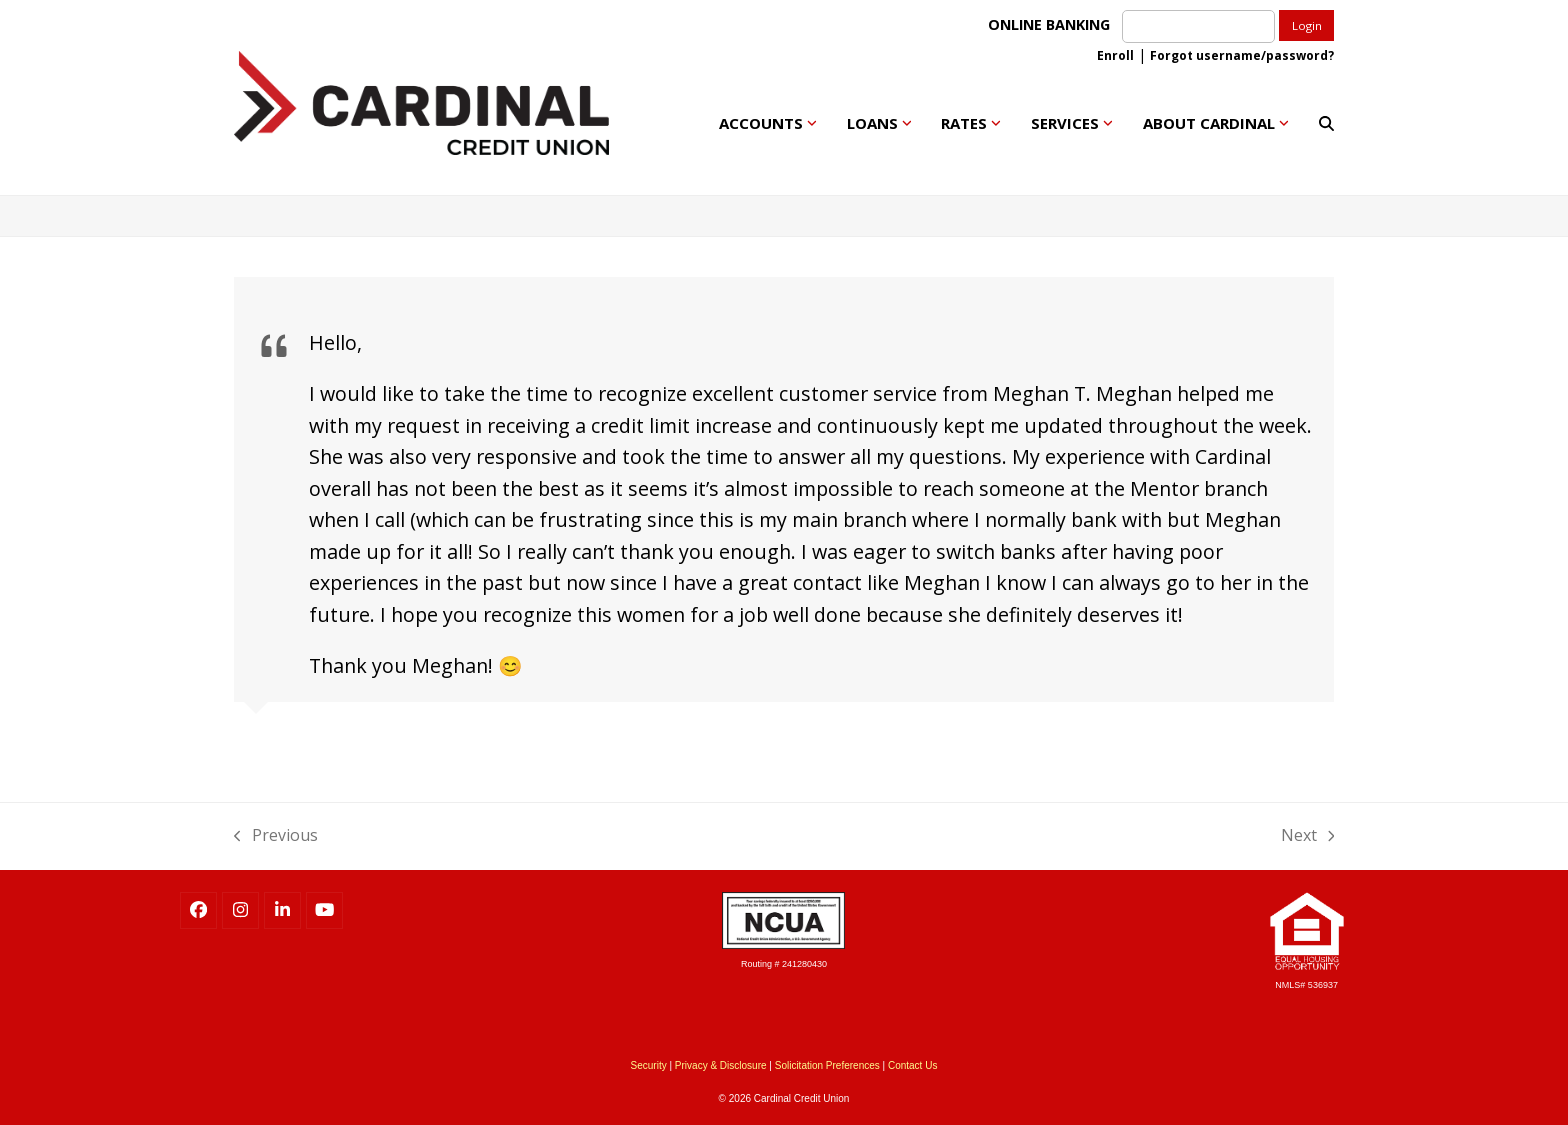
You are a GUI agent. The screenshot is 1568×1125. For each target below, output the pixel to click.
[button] (1326, 123)
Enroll (1115, 55)
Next (1308, 834)
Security (649, 1065)
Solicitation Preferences (827, 1065)
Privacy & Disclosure (721, 1065)
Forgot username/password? (1242, 55)
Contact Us (912, 1065)
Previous (276, 834)
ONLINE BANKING (1053, 24)
